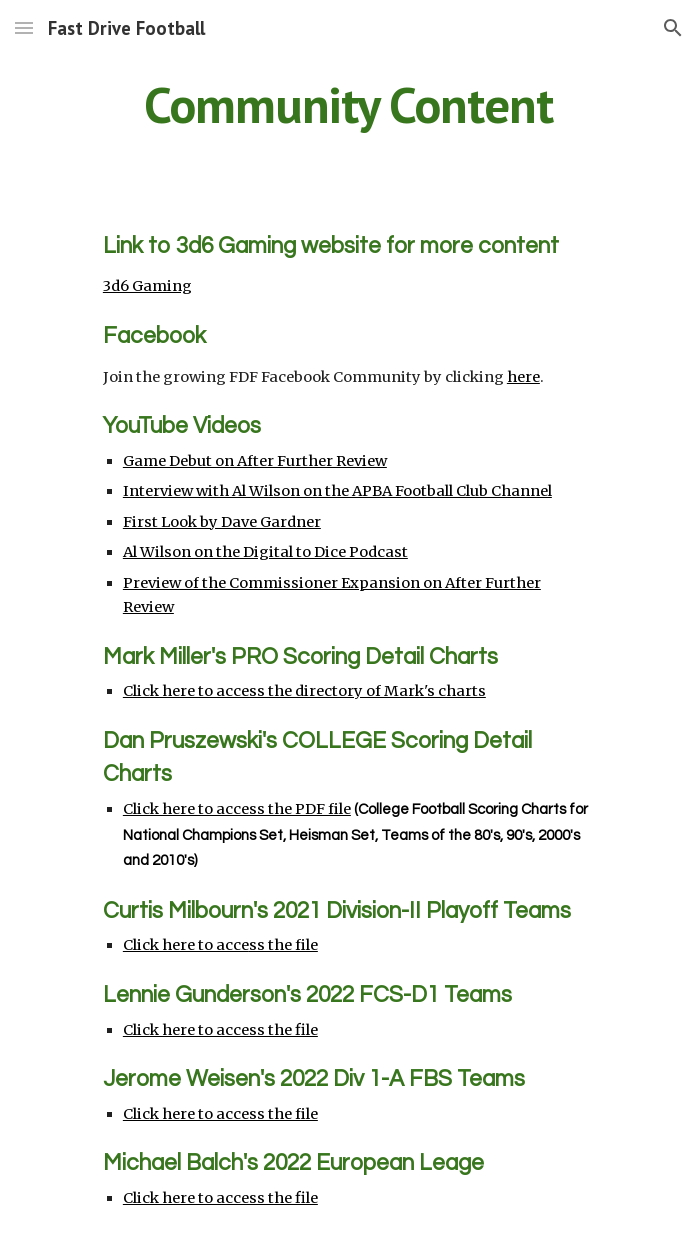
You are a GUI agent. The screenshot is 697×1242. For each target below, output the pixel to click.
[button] (24, 27)
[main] (348, 105)
